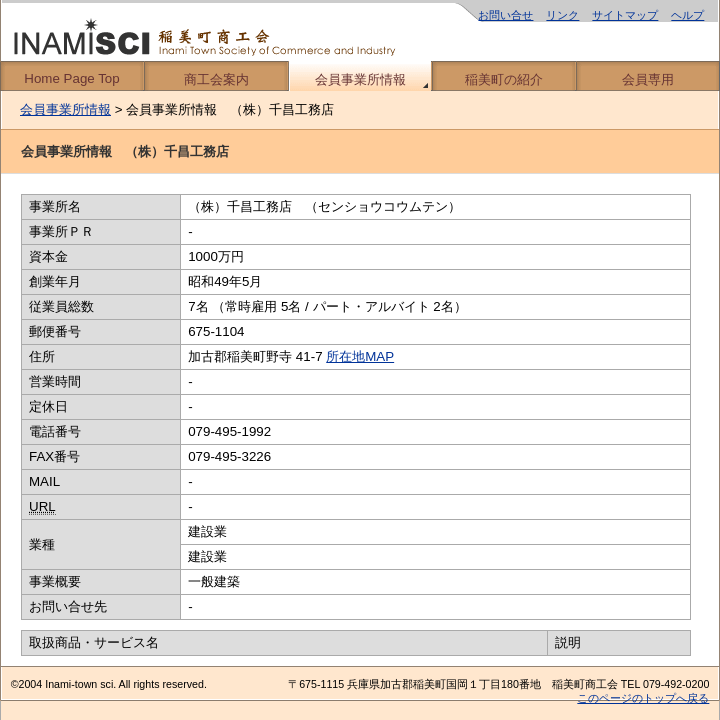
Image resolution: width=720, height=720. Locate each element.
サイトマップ (625, 15)
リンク (562, 15)
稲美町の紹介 (504, 79)
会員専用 (648, 79)
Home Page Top (71, 78)
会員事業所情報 (360, 79)
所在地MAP (360, 356)
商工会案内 (216, 79)
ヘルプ (687, 15)
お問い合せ (505, 15)
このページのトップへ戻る (643, 698)
